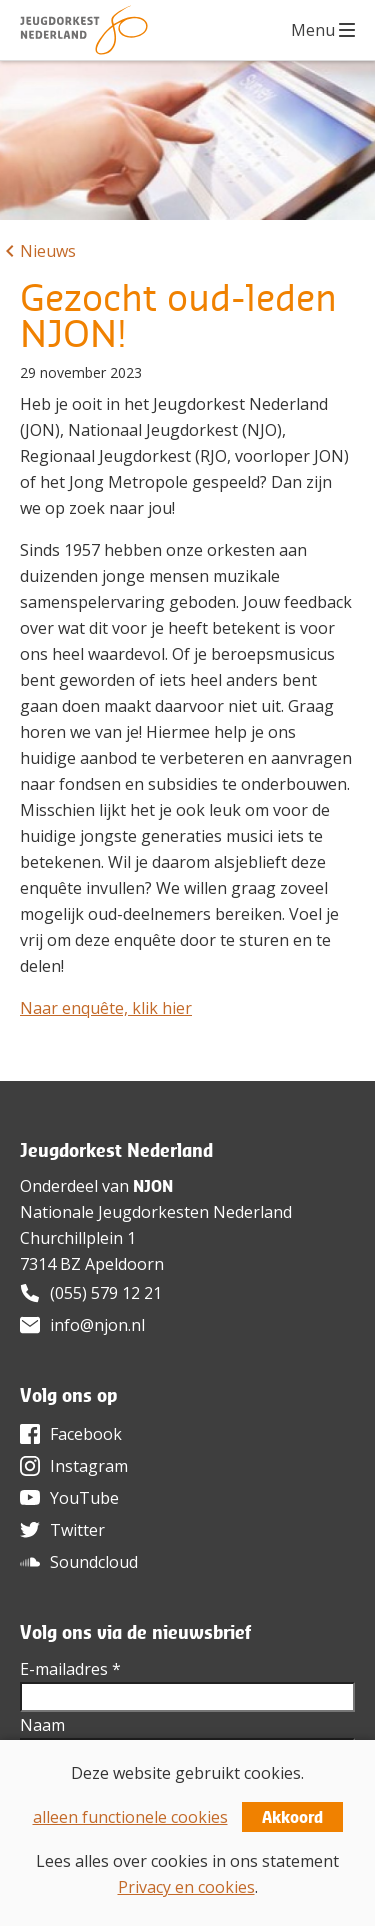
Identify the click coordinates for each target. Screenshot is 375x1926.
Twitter (77, 1530)
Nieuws (48, 251)
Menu (313, 30)
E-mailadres (70, 1669)
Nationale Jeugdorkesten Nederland (156, 1212)
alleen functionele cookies (130, 1817)
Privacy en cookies (186, 1887)
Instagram (89, 1466)
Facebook (86, 1434)
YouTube (84, 1498)
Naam (42, 1725)
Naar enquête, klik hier (106, 1008)
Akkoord (292, 1817)
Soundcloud (94, 1562)
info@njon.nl (97, 1325)
